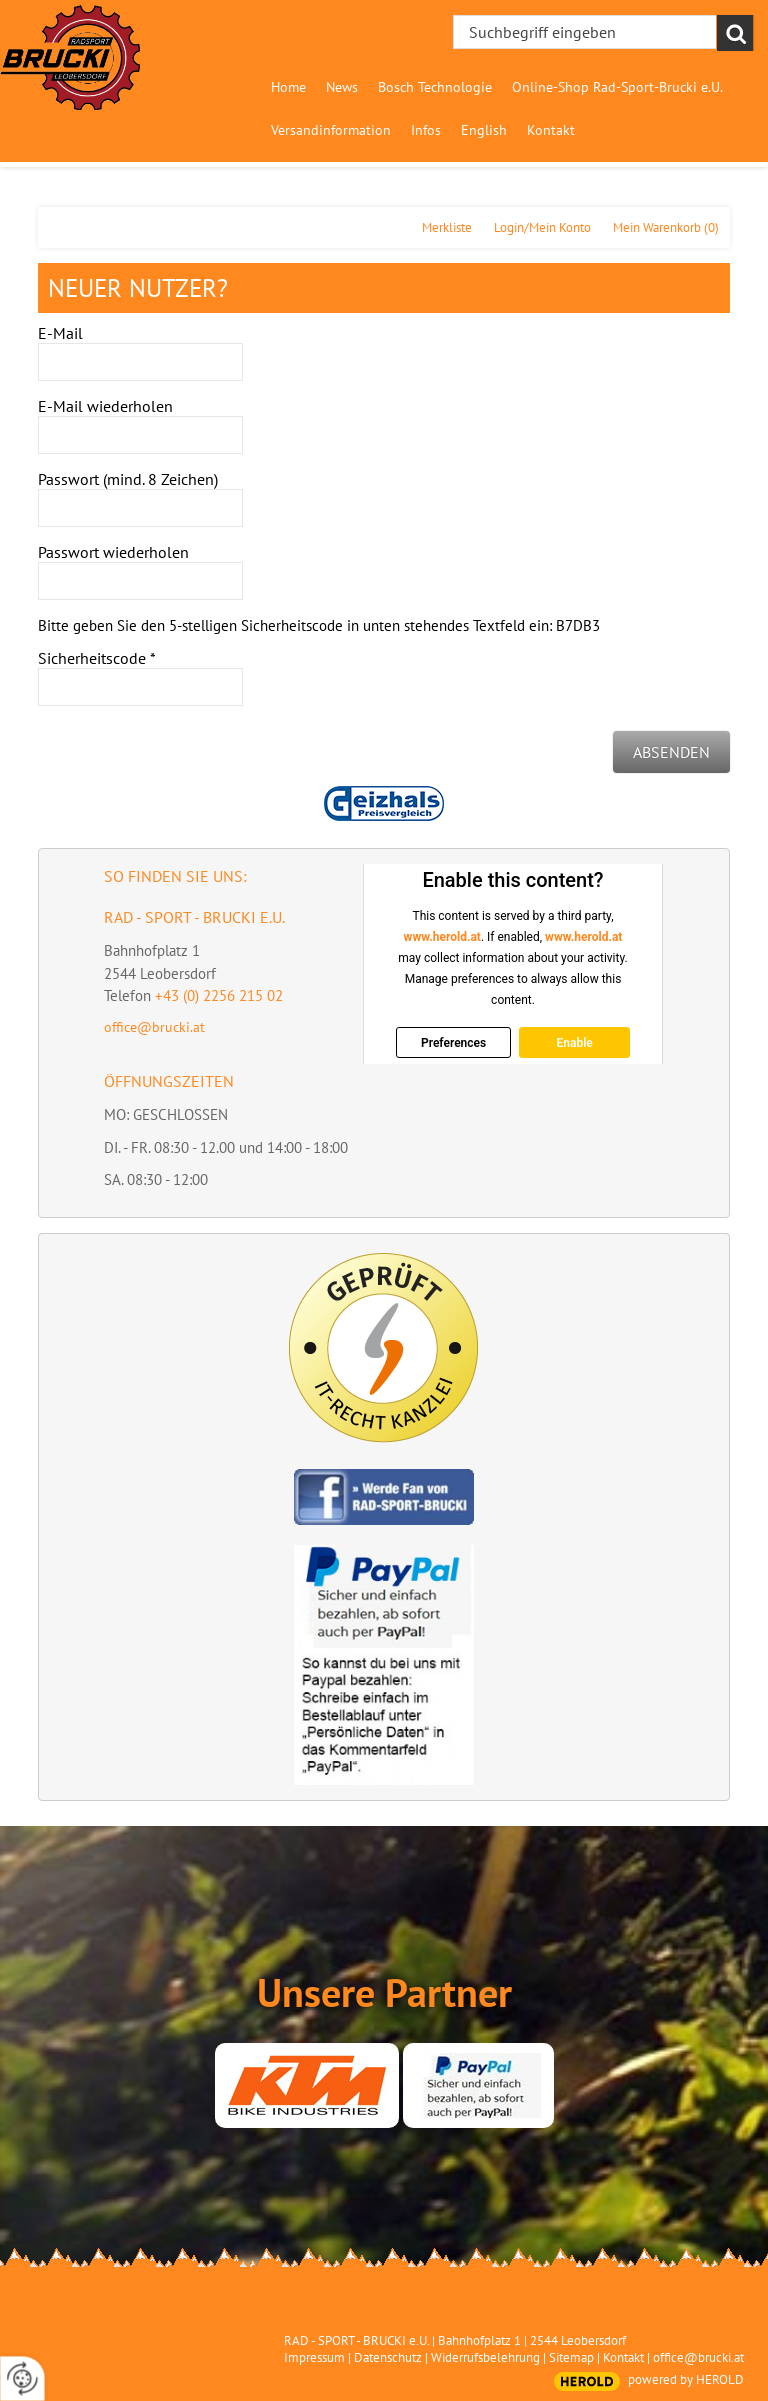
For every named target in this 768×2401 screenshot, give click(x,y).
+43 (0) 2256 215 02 (219, 995)
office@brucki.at (154, 1027)
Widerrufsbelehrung (485, 2357)
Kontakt (623, 2357)
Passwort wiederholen (113, 552)
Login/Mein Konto (542, 227)
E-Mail (60, 333)
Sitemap (571, 2357)
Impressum (314, 2357)
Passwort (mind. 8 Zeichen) (128, 479)
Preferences (453, 1043)
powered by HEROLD (686, 2379)
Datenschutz (388, 2357)
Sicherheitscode (97, 658)
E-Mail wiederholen (105, 406)
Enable (575, 1043)
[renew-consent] (22, 2378)
